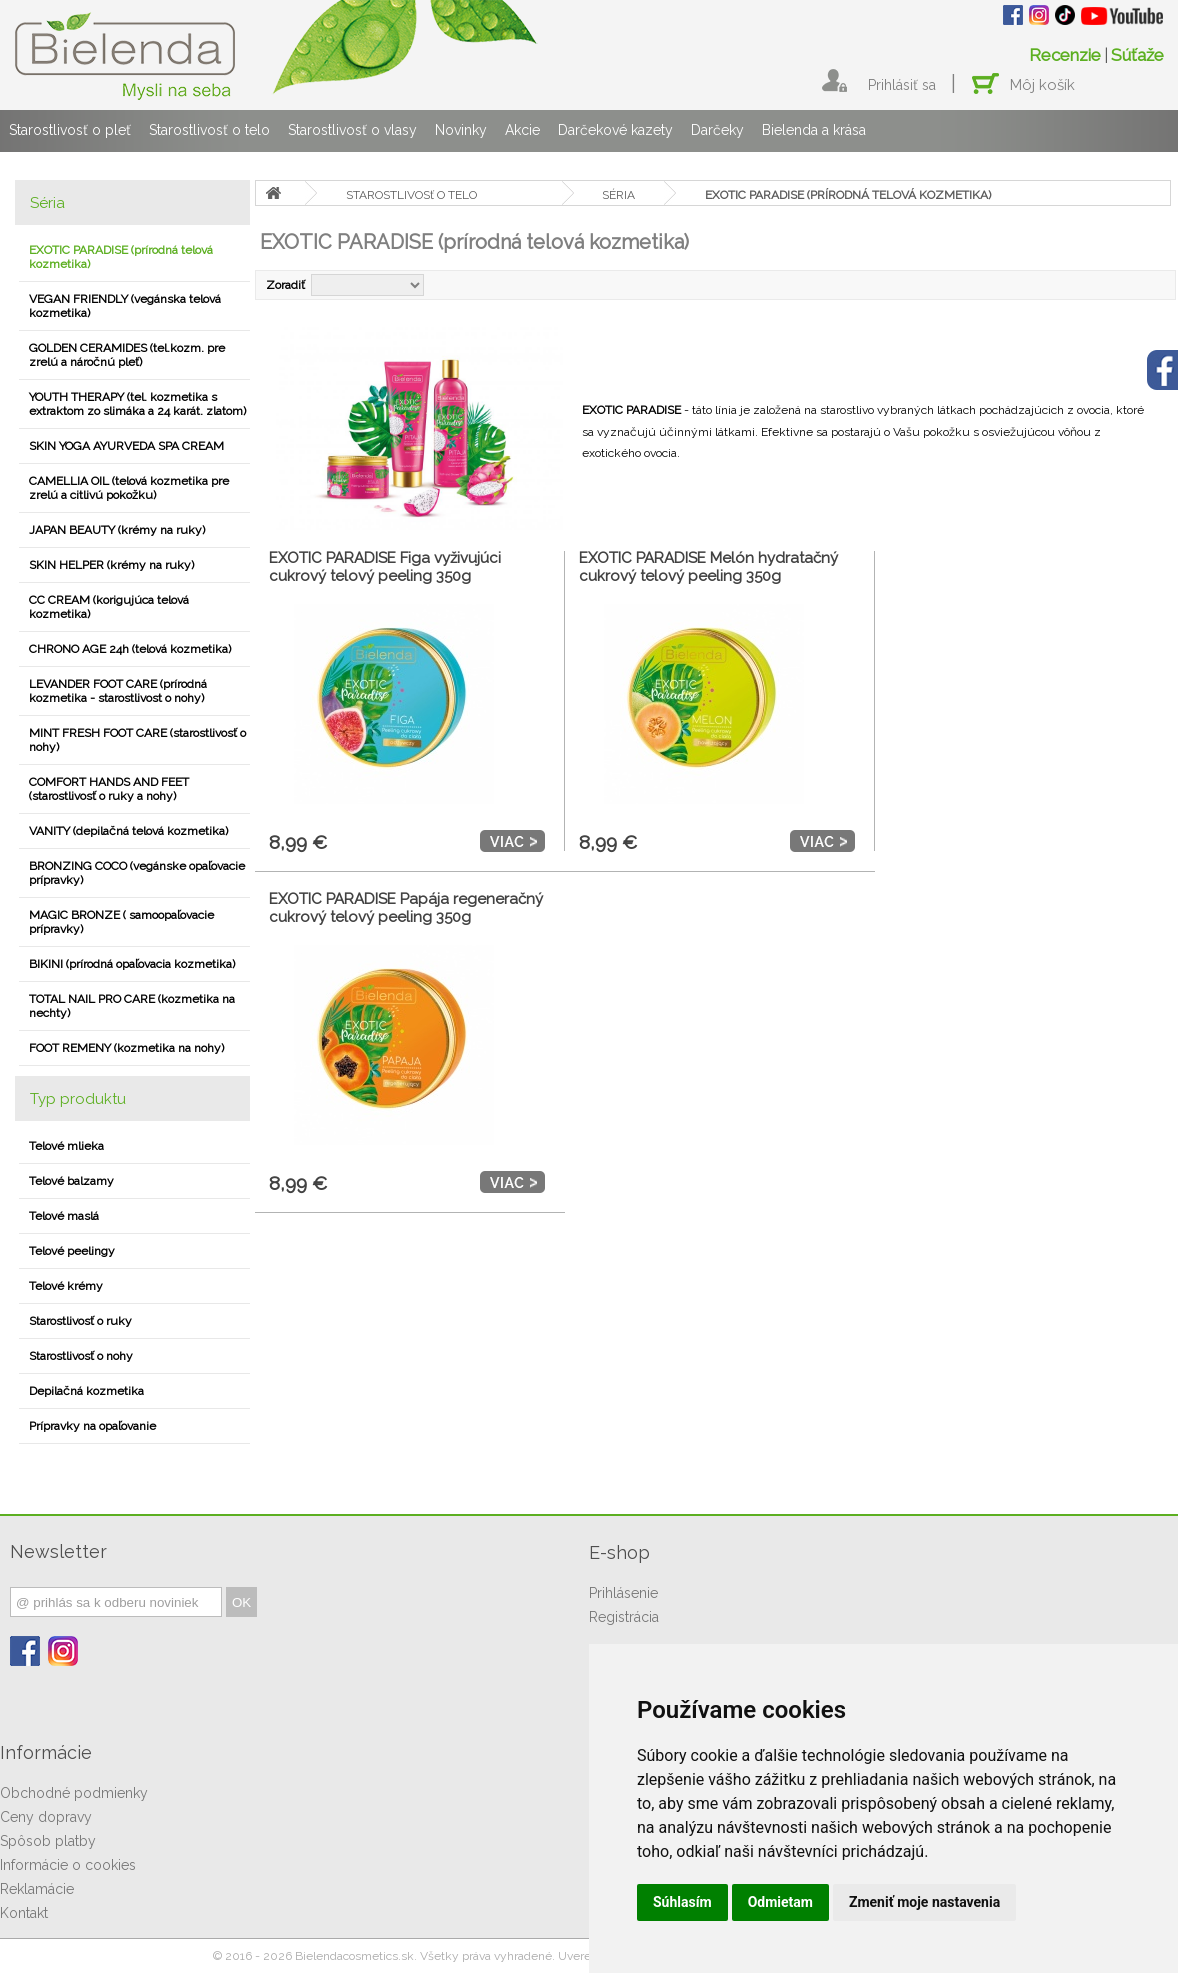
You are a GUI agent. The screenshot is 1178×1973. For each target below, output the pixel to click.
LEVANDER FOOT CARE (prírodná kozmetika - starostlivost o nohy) (118, 691)
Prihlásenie (623, 1593)
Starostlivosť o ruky (80, 1321)
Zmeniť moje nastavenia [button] (924, 1902)
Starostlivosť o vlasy (352, 130)
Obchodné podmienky (74, 1793)
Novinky (461, 130)
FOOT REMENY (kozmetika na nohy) (126, 1048)
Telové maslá (64, 1216)
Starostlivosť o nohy (81, 1356)
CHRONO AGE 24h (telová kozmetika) (130, 649)
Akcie (522, 130)
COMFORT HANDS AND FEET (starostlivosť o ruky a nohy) (109, 789)
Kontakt (24, 1913)
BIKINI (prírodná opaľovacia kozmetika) (132, 964)
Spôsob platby (48, 1841)
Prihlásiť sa (902, 85)
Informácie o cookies (68, 1865)
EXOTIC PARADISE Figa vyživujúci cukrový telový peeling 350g (385, 567)
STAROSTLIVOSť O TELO (411, 195)
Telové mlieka (66, 1146)
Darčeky (717, 130)
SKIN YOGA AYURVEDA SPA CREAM (126, 446)
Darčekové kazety (615, 130)
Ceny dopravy (46, 1817)
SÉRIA (618, 195)
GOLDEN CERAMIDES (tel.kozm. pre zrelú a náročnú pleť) (127, 355)
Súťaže (1137, 55)
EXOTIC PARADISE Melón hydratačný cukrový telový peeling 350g (708, 567)
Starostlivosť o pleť (70, 130)
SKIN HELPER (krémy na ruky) (111, 565)
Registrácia (624, 1617)
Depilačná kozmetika (86, 1391)
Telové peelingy (72, 1251)
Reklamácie (37, 1889)
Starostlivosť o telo (209, 130)
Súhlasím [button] (682, 1902)
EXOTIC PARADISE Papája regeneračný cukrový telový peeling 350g (406, 908)
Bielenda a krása (814, 130)
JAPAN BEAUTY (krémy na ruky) (117, 530)
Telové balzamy (71, 1181)
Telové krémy (66, 1286)
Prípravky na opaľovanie (92, 1426)
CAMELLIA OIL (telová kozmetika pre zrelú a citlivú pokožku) (129, 488)
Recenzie (1065, 55)
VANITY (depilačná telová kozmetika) (128, 831)
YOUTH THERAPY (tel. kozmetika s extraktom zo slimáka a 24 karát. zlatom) (137, 404)
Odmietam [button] (780, 1902)
